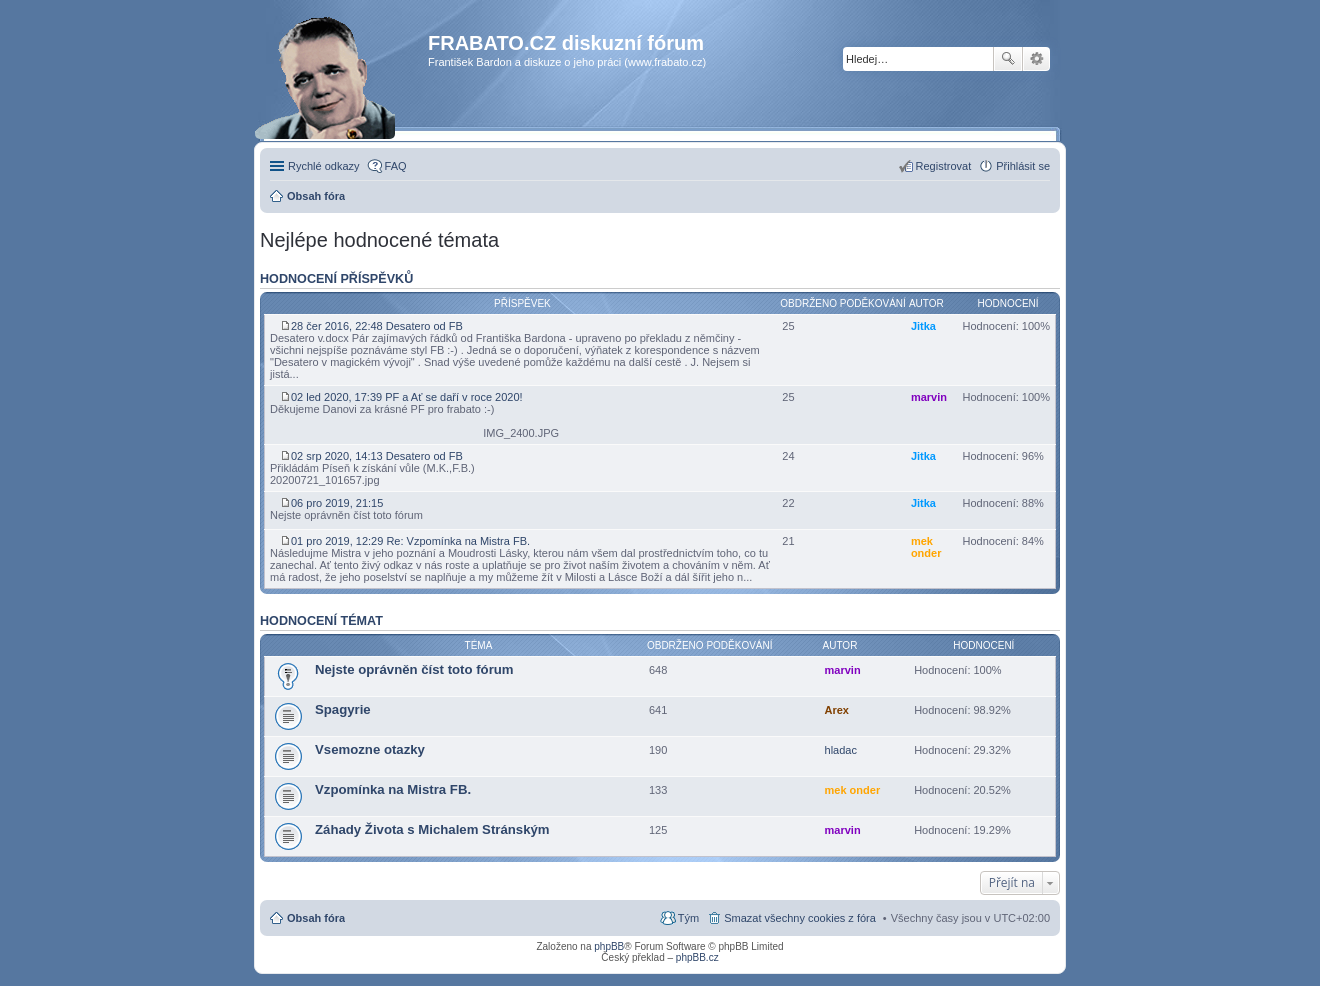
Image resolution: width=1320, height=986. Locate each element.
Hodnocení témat (321, 621)
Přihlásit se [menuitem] (1023, 166)
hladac (841, 750)
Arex (837, 710)
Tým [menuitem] (688, 918)
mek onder (926, 547)
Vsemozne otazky (370, 749)
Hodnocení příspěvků (336, 279)
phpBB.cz (697, 957)
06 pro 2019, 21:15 (333, 505)
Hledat (1008, 59)
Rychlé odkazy (324, 166)
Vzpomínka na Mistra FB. (393, 789)
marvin (929, 397)
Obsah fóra (316, 918)
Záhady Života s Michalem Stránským (432, 829)
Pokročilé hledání (1036, 59)
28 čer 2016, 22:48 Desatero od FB (371, 328)
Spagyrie (343, 709)
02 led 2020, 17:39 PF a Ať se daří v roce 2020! (401, 399)
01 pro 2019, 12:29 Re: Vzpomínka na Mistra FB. (405, 543)
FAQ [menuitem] (396, 166)
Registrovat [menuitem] (944, 166)
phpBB (609, 946)
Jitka (923, 326)
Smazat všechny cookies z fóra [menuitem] (800, 918)
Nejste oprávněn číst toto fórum (414, 669)
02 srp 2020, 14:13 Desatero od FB (371, 458)
